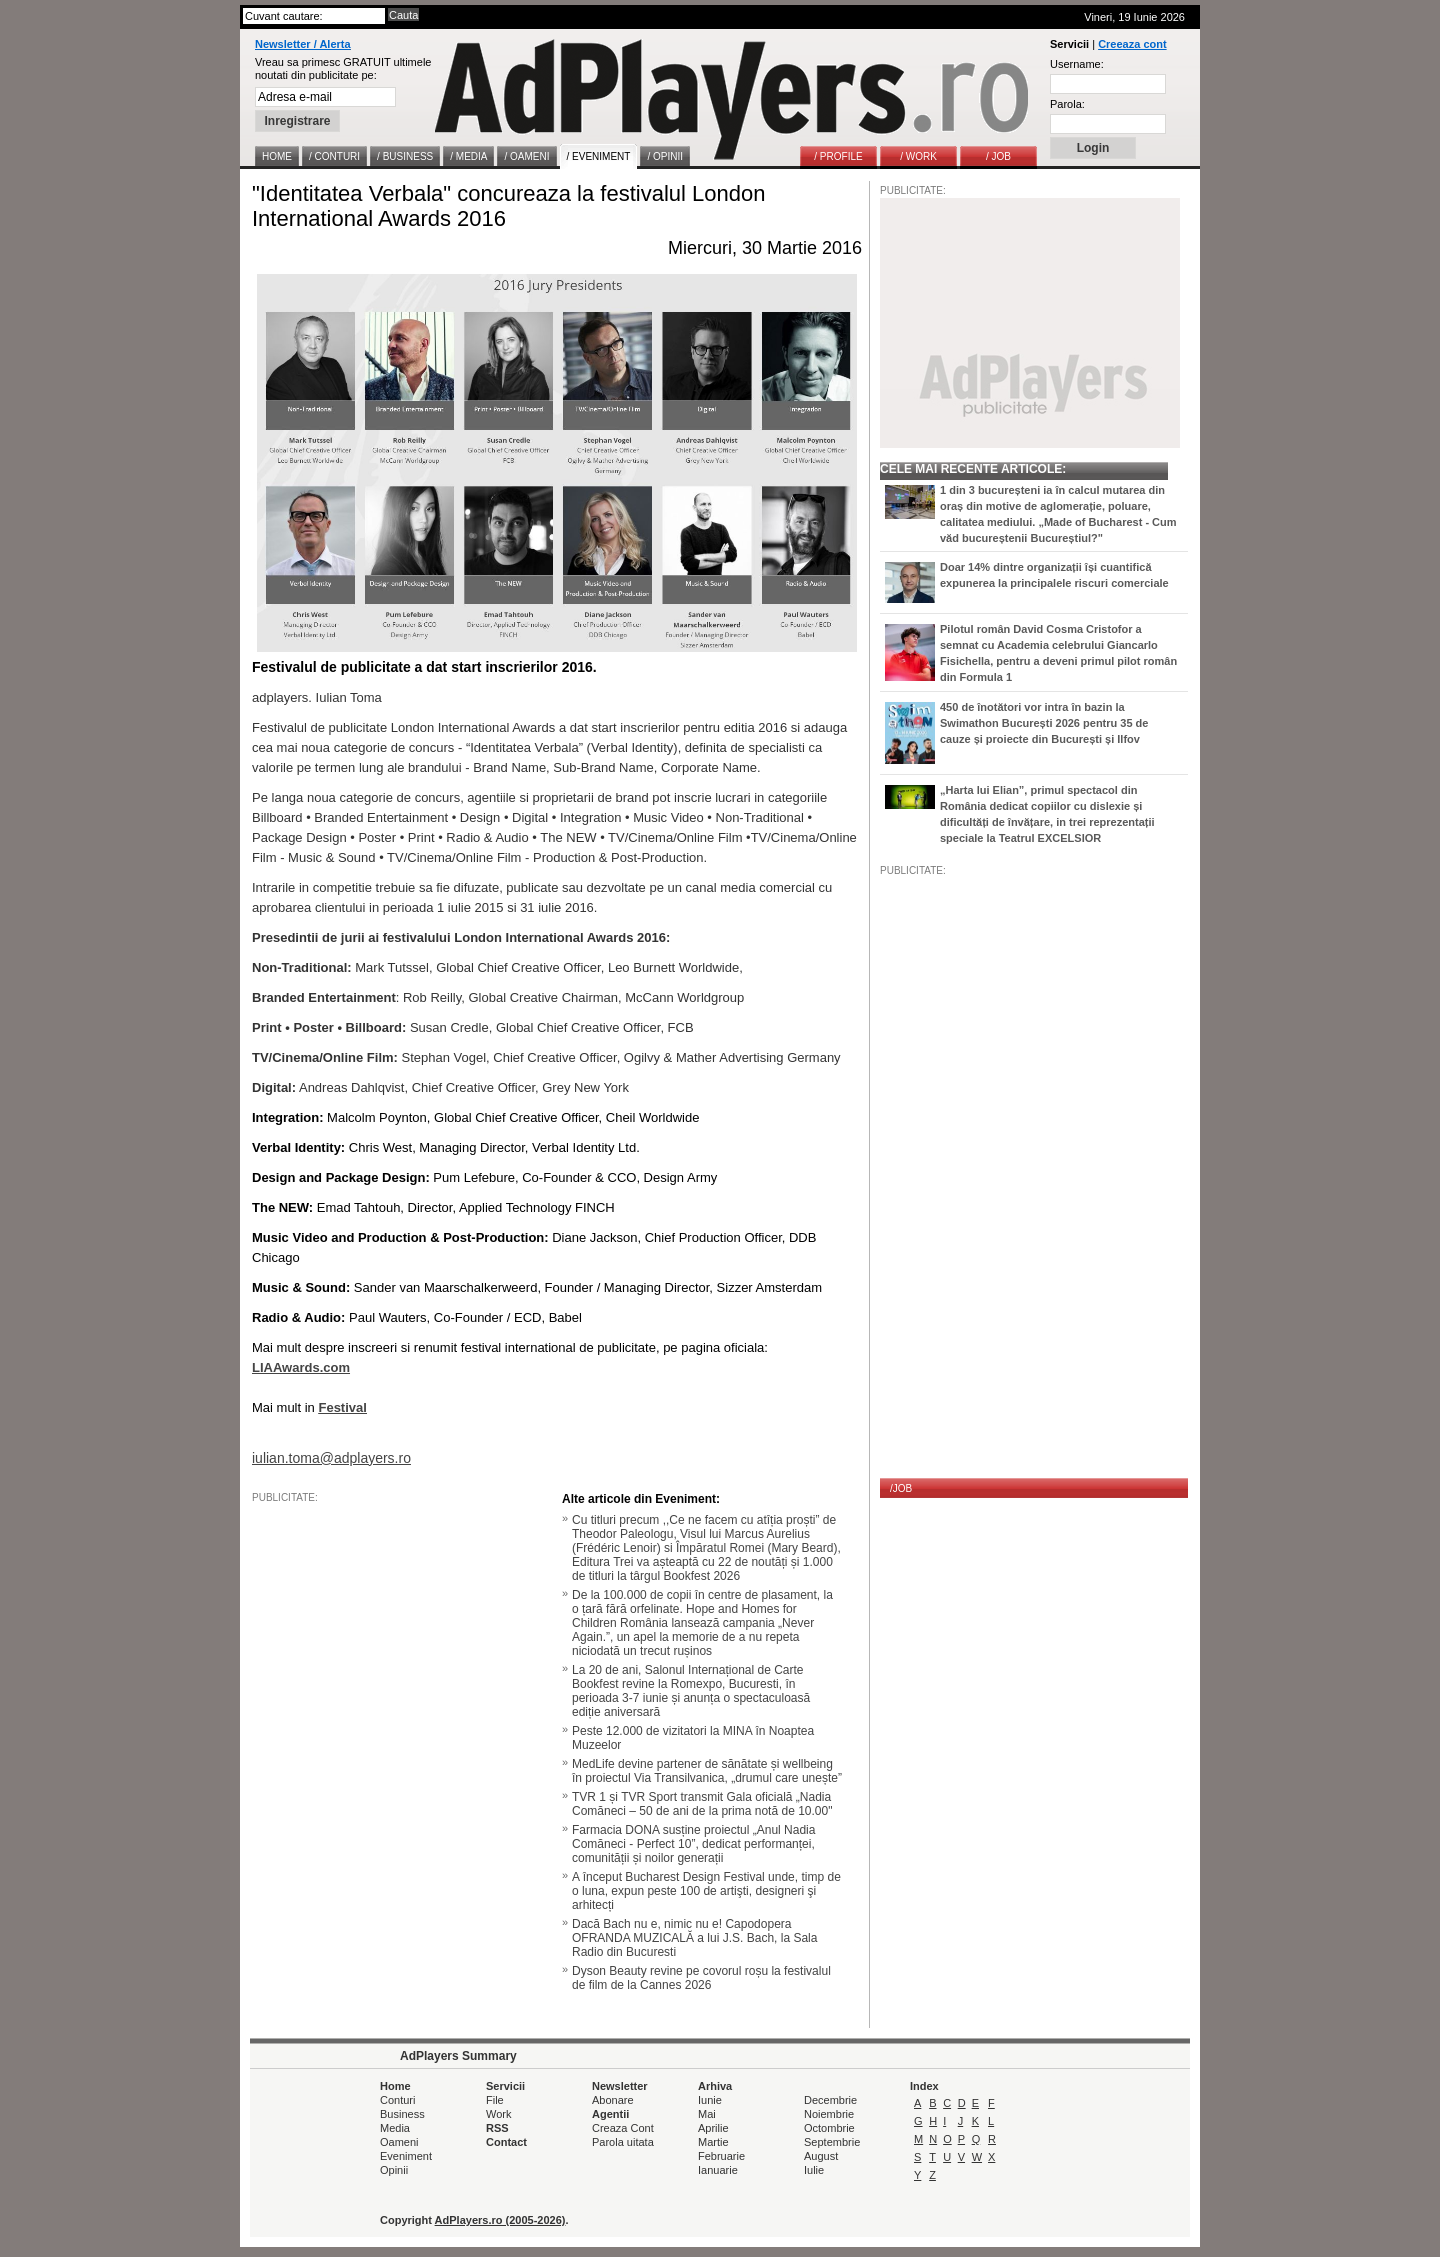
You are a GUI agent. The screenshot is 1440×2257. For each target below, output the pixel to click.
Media (395, 2128)
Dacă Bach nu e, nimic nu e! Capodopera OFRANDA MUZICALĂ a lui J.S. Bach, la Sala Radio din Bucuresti (694, 1938)
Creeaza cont (1132, 44)
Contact (506, 2142)
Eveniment (406, 2156)
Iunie (710, 2100)
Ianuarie (718, 2170)
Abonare (613, 2100)
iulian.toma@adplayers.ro (331, 1458)
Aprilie (713, 2128)
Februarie (721, 2156)
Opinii (394, 2170)
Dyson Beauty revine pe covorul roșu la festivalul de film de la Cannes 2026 (701, 1978)
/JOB (901, 1488)
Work (498, 2114)
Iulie (814, 2170)
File (495, 2100)
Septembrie (832, 2142)
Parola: (1067, 104)
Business (402, 2114)
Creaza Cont (623, 2128)
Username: (1077, 64)
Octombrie (829, 2128)
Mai (707, 2114)
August (821, 2156)
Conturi (397, 2100)
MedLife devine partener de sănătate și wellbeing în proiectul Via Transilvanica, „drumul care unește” (707, 1771)
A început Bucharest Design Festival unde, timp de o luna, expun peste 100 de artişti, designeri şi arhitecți (706, 1891)
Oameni (399, 2142)
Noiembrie (829, 2114)
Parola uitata (623, 2142)
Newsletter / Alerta (303, 44)
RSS (497, 2128)
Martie (713, 2142)
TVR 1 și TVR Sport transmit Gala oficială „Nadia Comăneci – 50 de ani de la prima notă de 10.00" (702, 1804)
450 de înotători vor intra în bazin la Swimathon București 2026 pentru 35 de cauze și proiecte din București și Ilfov (1044, 723)
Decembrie (830, 2100)
